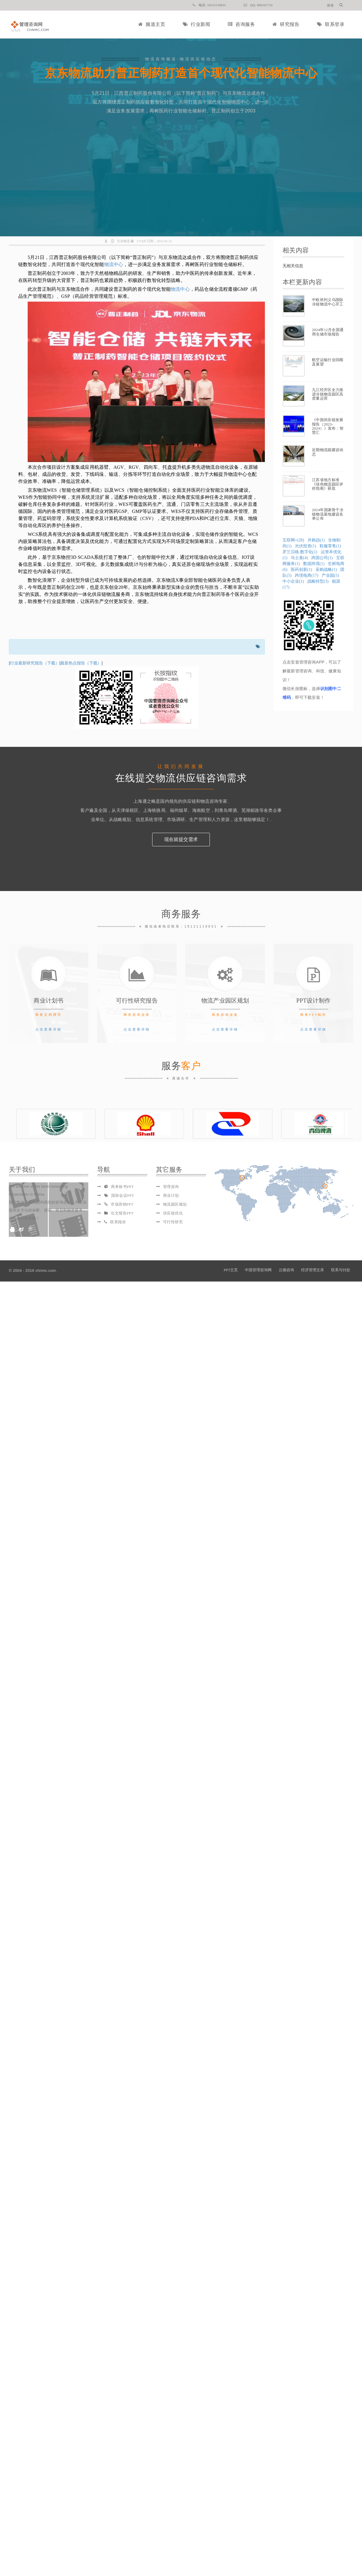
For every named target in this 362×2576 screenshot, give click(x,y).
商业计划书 (49, 1000)
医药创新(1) (301, 569)
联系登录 (330, 24)
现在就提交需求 (181, 839)
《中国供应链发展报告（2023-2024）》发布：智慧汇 (327, 426)
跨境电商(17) (306, 575)
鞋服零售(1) (330, 546)
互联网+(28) (293, 540)
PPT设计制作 (313, 1000)
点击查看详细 (48, 1029)
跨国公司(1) (322, 558)
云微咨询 (286, 1270)
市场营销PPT (119, 1204)
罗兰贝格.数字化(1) (300, 552)
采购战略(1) (326, 569)
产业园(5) (330, 575)
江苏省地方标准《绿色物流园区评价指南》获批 (327, 484)
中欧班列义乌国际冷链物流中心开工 (327, 302)
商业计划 (171, 1195)
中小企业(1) (293, 581)
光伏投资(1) (305, 546)
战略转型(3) (317, 581)
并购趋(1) (316, 540)
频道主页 (151, 24)
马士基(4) (299, 558)
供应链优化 (173, 1213)
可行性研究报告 (137, 1000)
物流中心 (113, 264)
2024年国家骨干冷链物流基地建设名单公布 (327, 514)
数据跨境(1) (313, 563)
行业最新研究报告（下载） (34, 663)
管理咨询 (171, 1186)
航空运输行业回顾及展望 (327, 362)
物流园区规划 (175, 1204)
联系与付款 (340, 1270)
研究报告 (286, 24)
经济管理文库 (312, 1270)
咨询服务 (241, 24)
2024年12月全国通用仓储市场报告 (327, 332)
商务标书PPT (119, 1186)
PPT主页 (231, 1270)
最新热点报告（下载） (81, 663)
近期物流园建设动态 (327, 452)
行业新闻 (196, 24)
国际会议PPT (119, 1195)
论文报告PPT (119, 1213)
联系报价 (115, 1222)
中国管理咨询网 (258, 1270)
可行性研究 (173, 1222)
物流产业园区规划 (225, 1000)
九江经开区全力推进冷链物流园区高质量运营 (327, 394)
